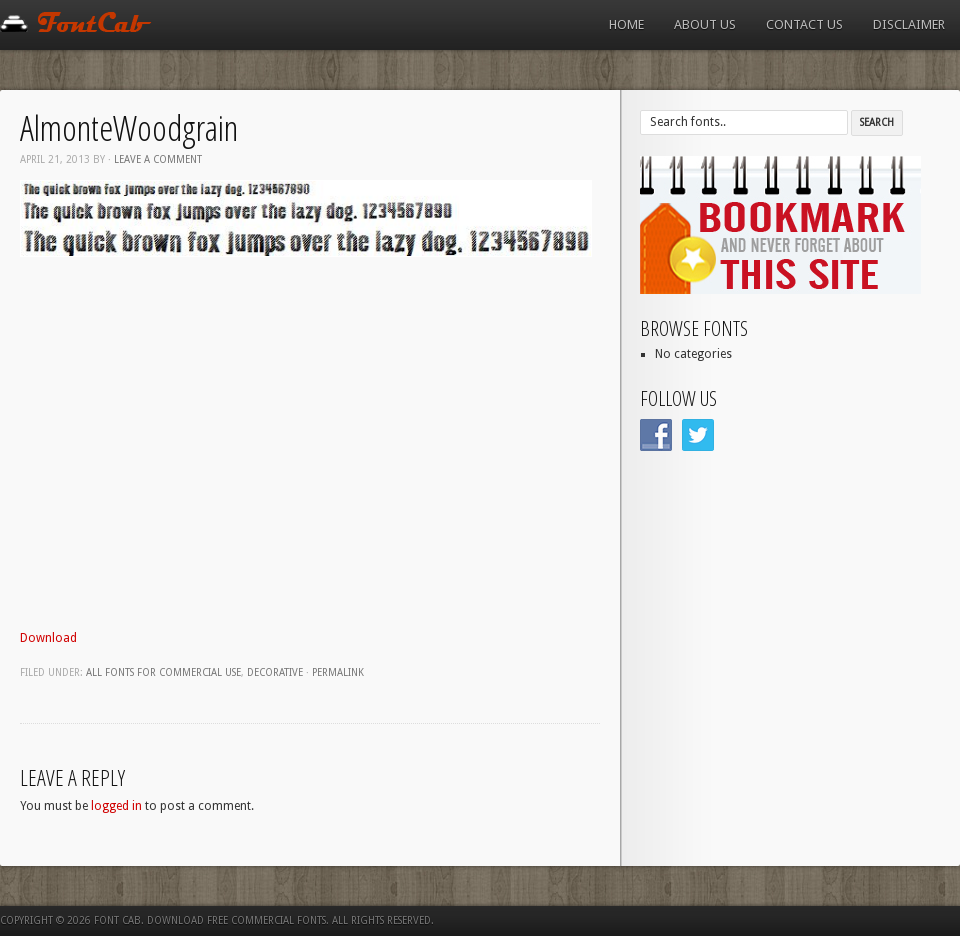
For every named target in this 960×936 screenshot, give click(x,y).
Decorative (275, 672)
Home (626, 24)
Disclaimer (909, 24)
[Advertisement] (187, 454)
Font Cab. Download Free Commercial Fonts (210, 920)
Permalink (338, 672)
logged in (116, 806)
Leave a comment (158, 159)
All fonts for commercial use (163, 672)
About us (705, 24)
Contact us (804, 24)
